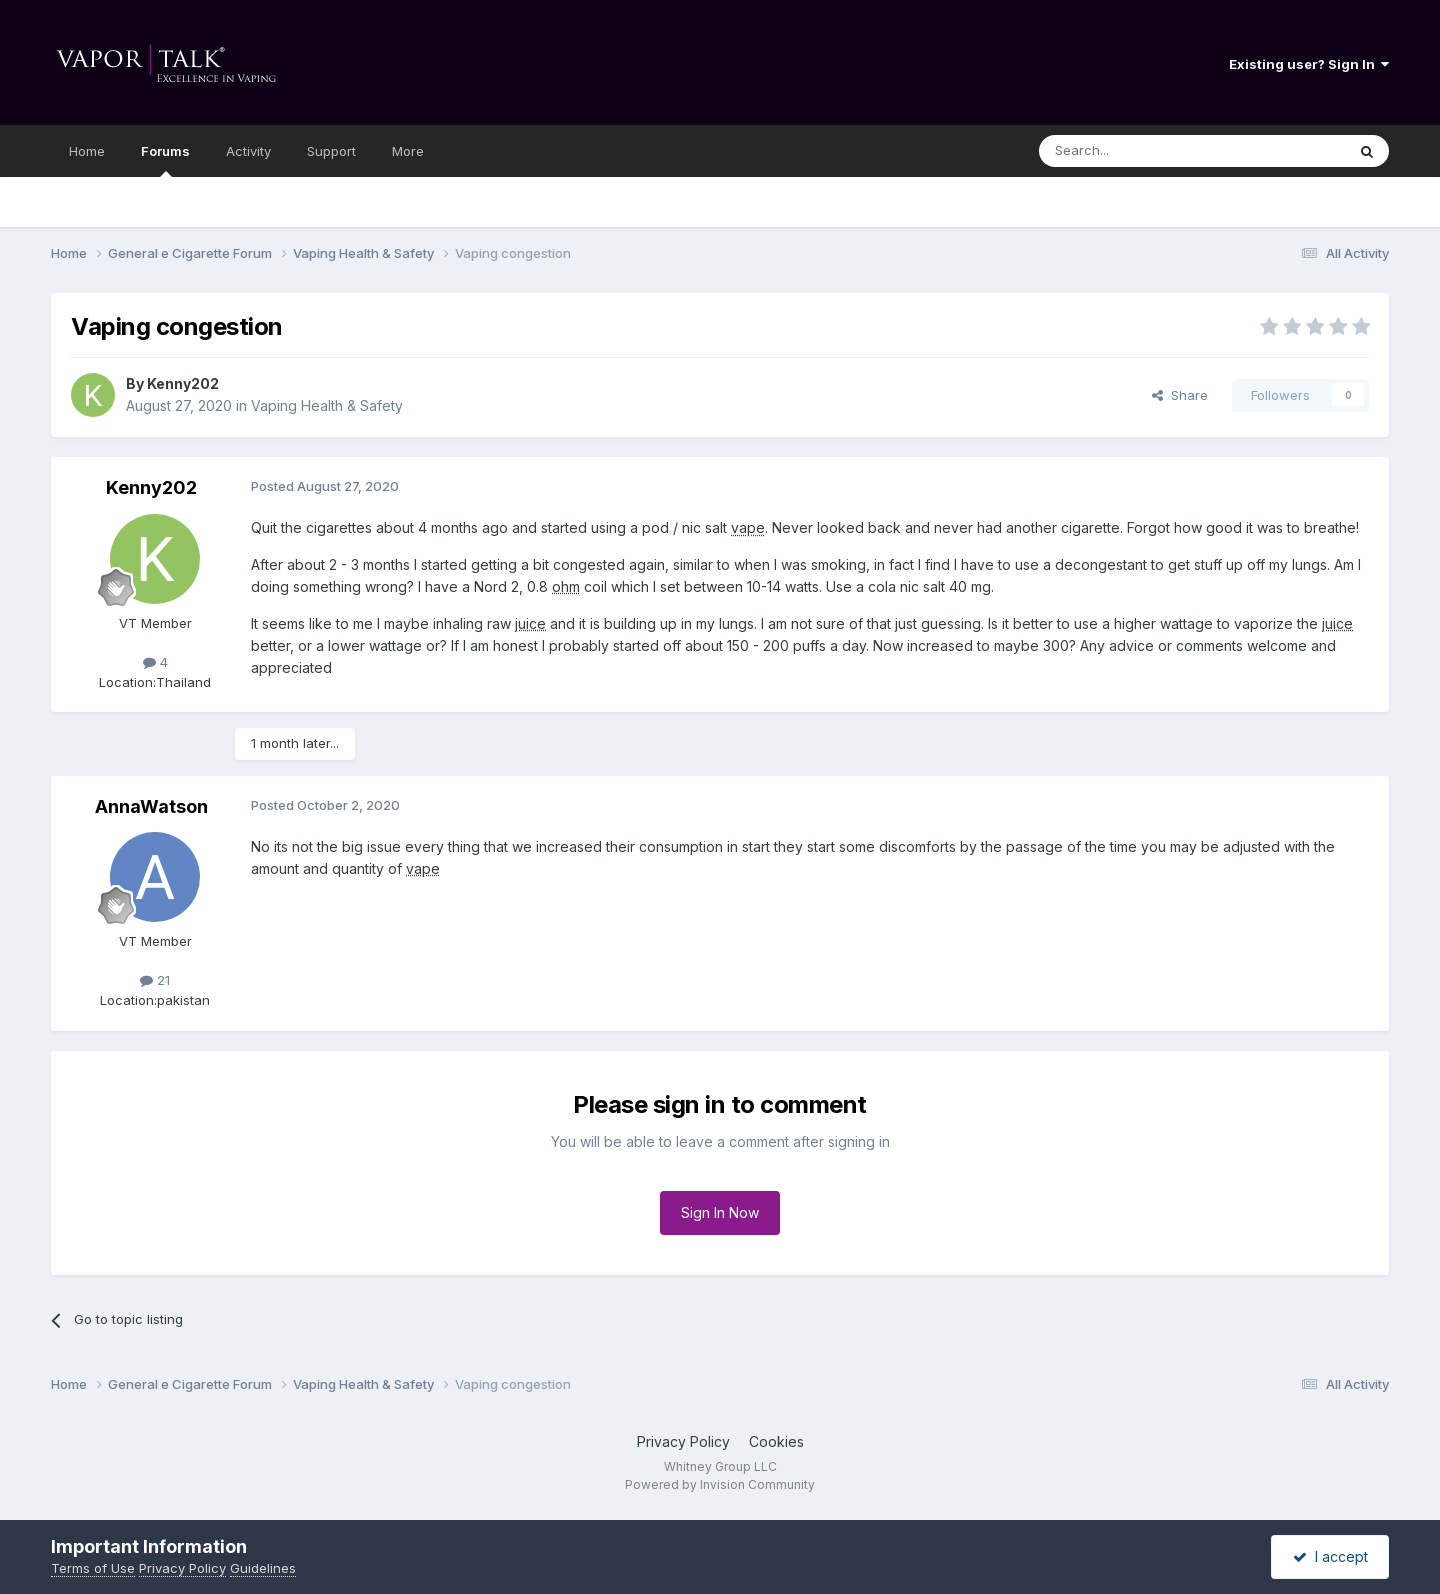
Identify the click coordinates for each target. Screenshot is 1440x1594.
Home (87, 151)
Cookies (776, 1441)
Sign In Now (720, 1212)
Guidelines (263, 1568)
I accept (1330, 1556)
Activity (248, 151)
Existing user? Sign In (1309, 64)
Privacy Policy (683, 1441)
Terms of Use (93, 1568)
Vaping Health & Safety (327, 405)
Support (331, 151)
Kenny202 (183, 383)
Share (1180, 395)
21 (155, 980)
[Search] (1141, 151)
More (408, 151)
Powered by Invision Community (720, 1484)
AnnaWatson (151, 806)
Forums (165, 160)
